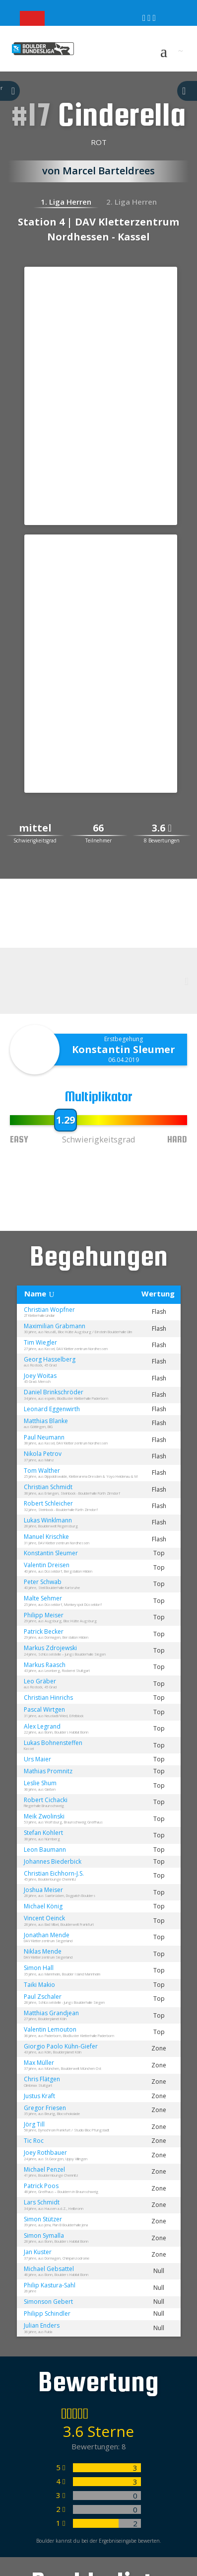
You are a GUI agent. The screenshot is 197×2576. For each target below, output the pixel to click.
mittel (35, 828)
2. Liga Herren (131, 202)
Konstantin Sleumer (123, 1049)
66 (98, 828)
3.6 (161, 828)
